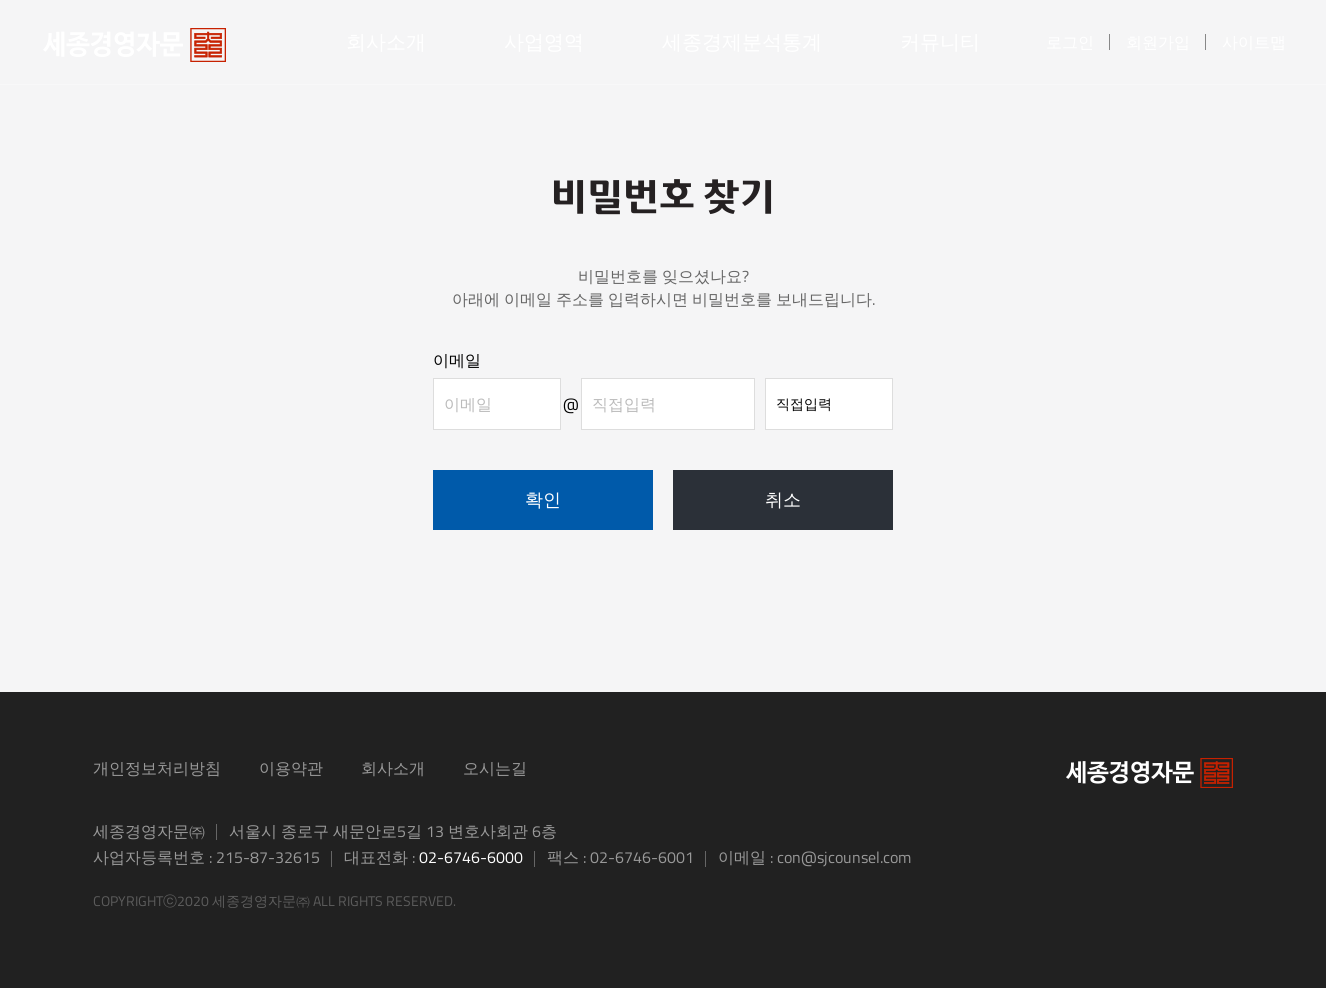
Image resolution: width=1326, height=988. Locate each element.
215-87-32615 (268, 857)
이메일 (457, 360)
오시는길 (495, 768)
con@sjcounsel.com (844, 857)
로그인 (1070, 42)
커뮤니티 (940, 41)
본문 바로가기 (0, 0)
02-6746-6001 (642, 857)
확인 (543, 499)
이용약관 (291, 768)
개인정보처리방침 (157, 768)
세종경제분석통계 (742, 41)
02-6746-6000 (471, 857)
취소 (783, 499)
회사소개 (386, 41)
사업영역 (544, 41)
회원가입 (1158, 42)
